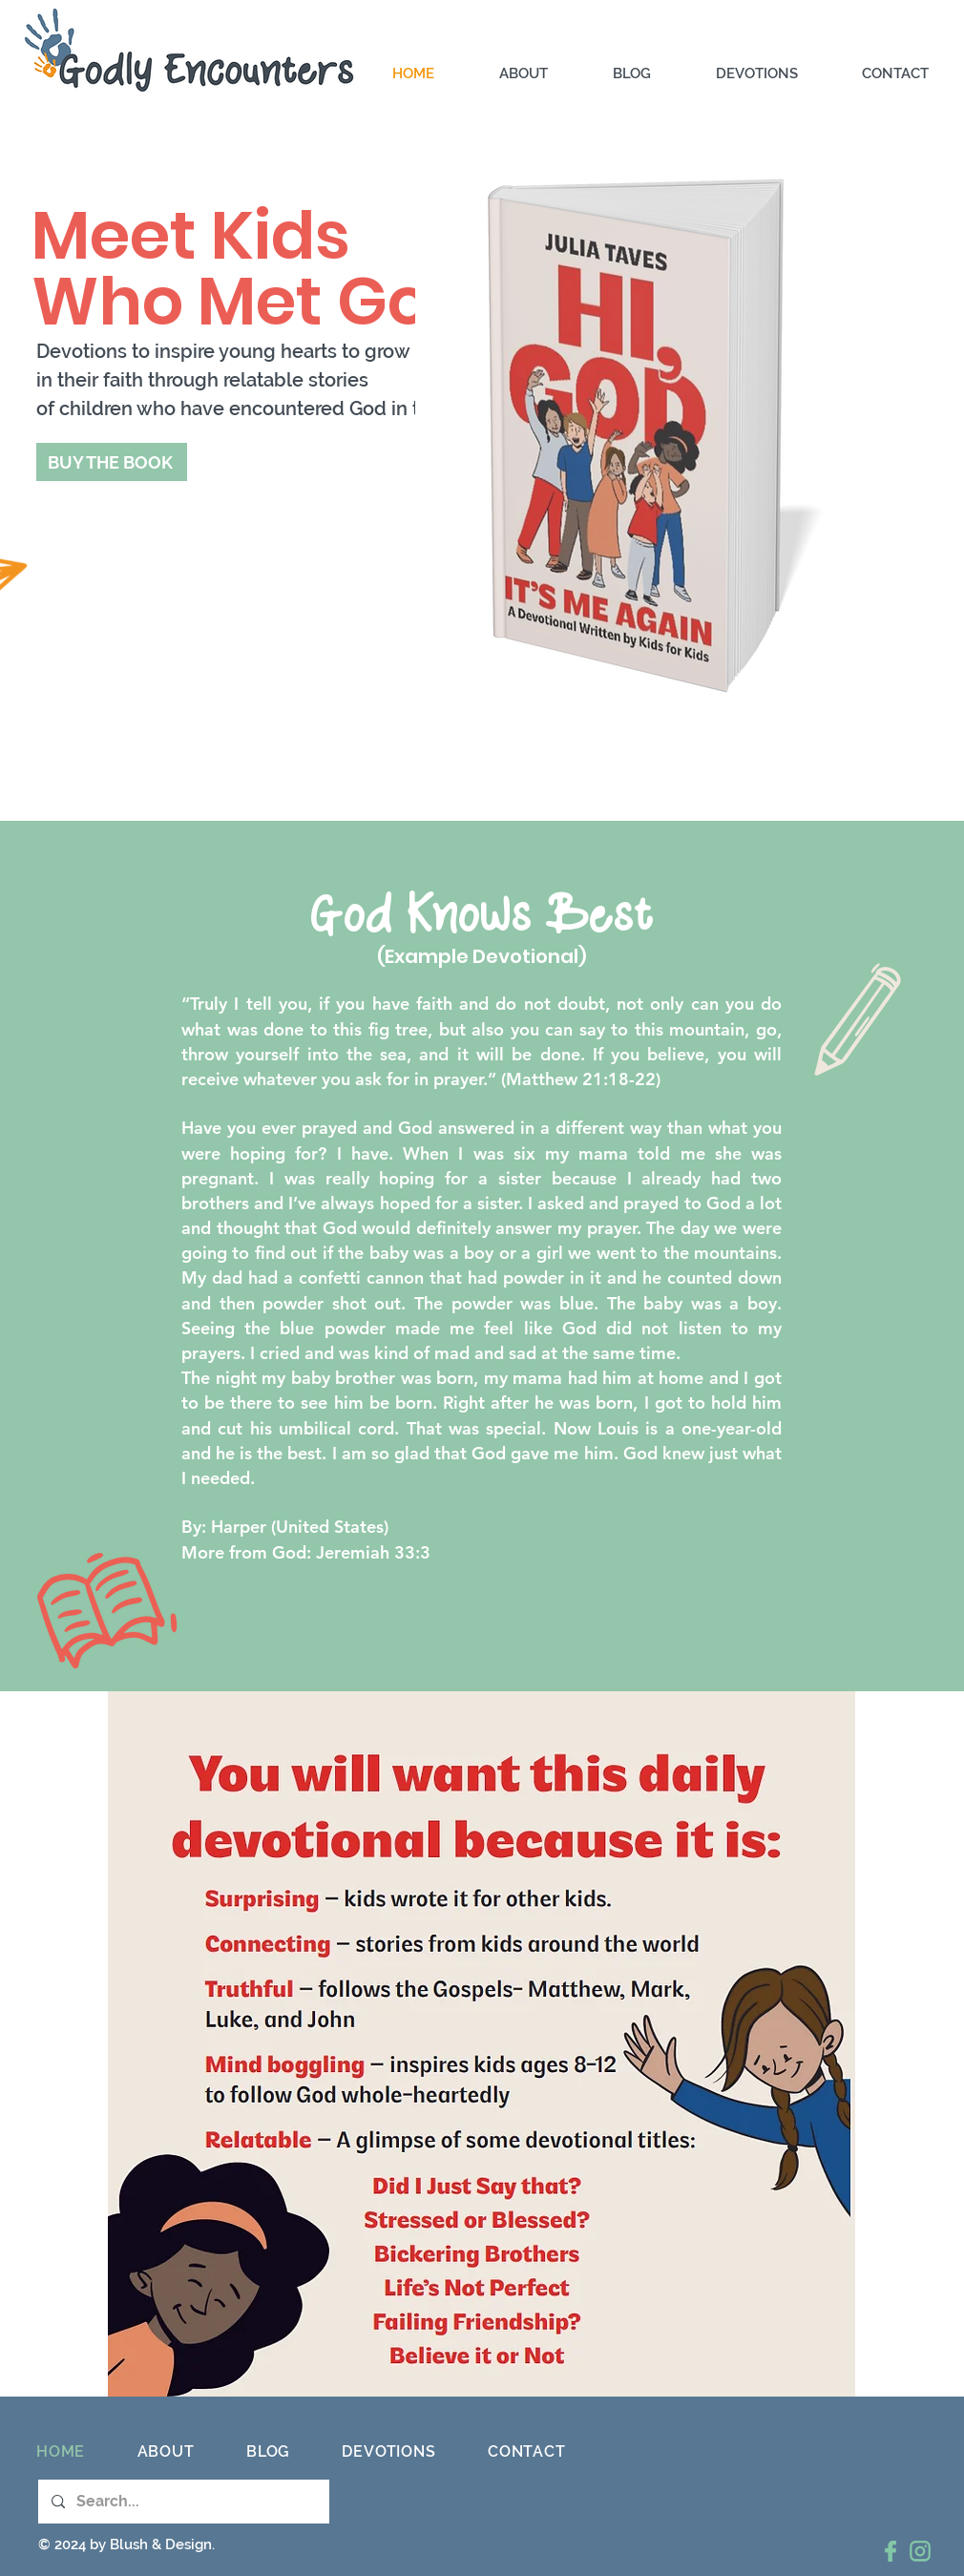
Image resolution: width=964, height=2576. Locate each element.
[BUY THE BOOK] (111, 462)
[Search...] (182, 2502)
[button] (775, 73)
